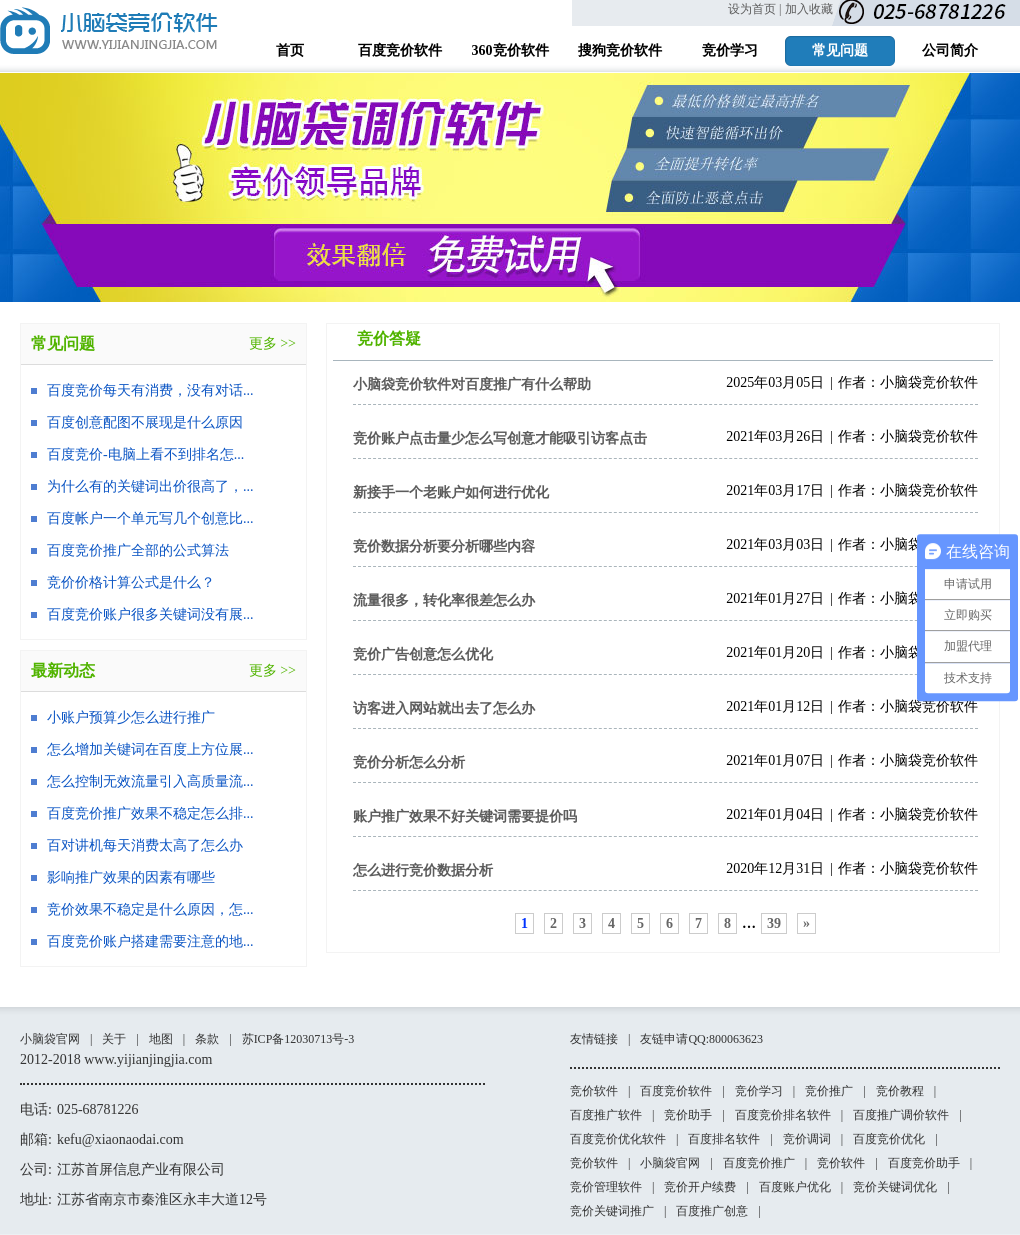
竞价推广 (829, 1091)
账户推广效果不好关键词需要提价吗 (465, 816)
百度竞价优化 (889, 1139)
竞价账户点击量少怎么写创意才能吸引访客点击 (500, 438)
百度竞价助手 (924, 1163)
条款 (207, 1039)
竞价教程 (900, 1091)
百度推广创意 (712, 1211)
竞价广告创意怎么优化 (423, 654)
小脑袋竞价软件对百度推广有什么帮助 (472, 384)
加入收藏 (809, 9)
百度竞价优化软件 (618, 1139)
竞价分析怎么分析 (409, 762)
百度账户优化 (795, 1187)
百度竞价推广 (759, 1163)
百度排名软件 (724, 1139)
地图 (161, 1039)
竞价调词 (807, 1139)
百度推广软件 (606, 1115)
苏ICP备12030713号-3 (298, 1039)
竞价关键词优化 (895, 1187)
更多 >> (272, 343)
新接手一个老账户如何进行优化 (451, 492)
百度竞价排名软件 (783, 1115)
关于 (114, 1039)
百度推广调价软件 (901, 1115)
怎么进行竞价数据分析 (423, 870)
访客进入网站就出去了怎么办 (444, 708)
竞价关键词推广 (612, 1211)
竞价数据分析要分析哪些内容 (444, 546)
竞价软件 (594, 1091)
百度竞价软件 (676, 1091)
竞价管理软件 (606, 1187)
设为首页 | (754, 9)
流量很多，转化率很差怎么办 (444, 600)
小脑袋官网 (50, 1039)
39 (774, 923)
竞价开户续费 (700, 1187)
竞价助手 (688, 1115)
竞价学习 (759, 1091)
